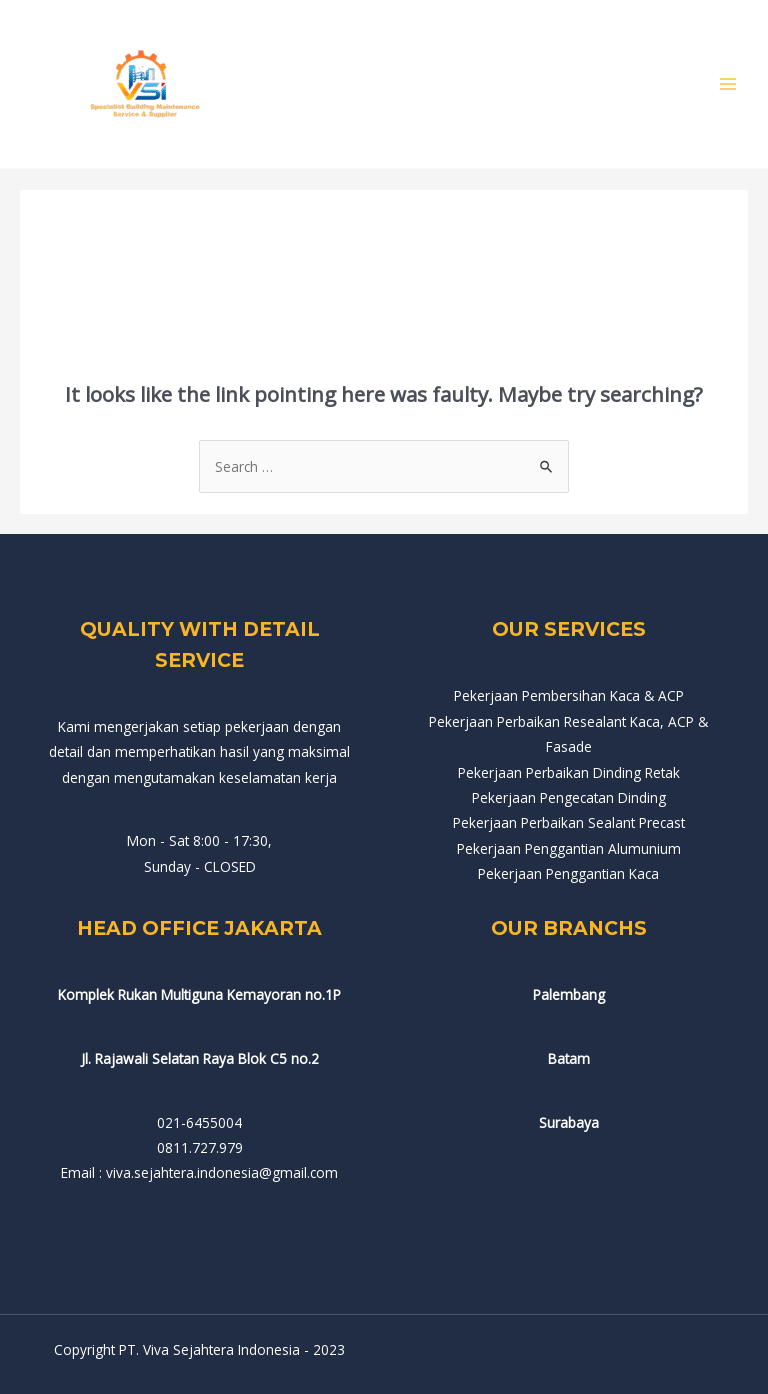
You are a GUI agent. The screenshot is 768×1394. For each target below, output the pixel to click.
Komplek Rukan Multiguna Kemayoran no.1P (199, 994)
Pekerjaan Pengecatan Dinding (569, 797)
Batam (569, 1058)
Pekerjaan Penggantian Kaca (568, 873)
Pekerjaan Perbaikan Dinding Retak (569, 772)
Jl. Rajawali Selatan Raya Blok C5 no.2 (200, 1058)
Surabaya (569, 1122)
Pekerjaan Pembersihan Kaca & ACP (569, 695)
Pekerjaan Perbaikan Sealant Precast (569, 822)
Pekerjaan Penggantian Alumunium (569, 848)
